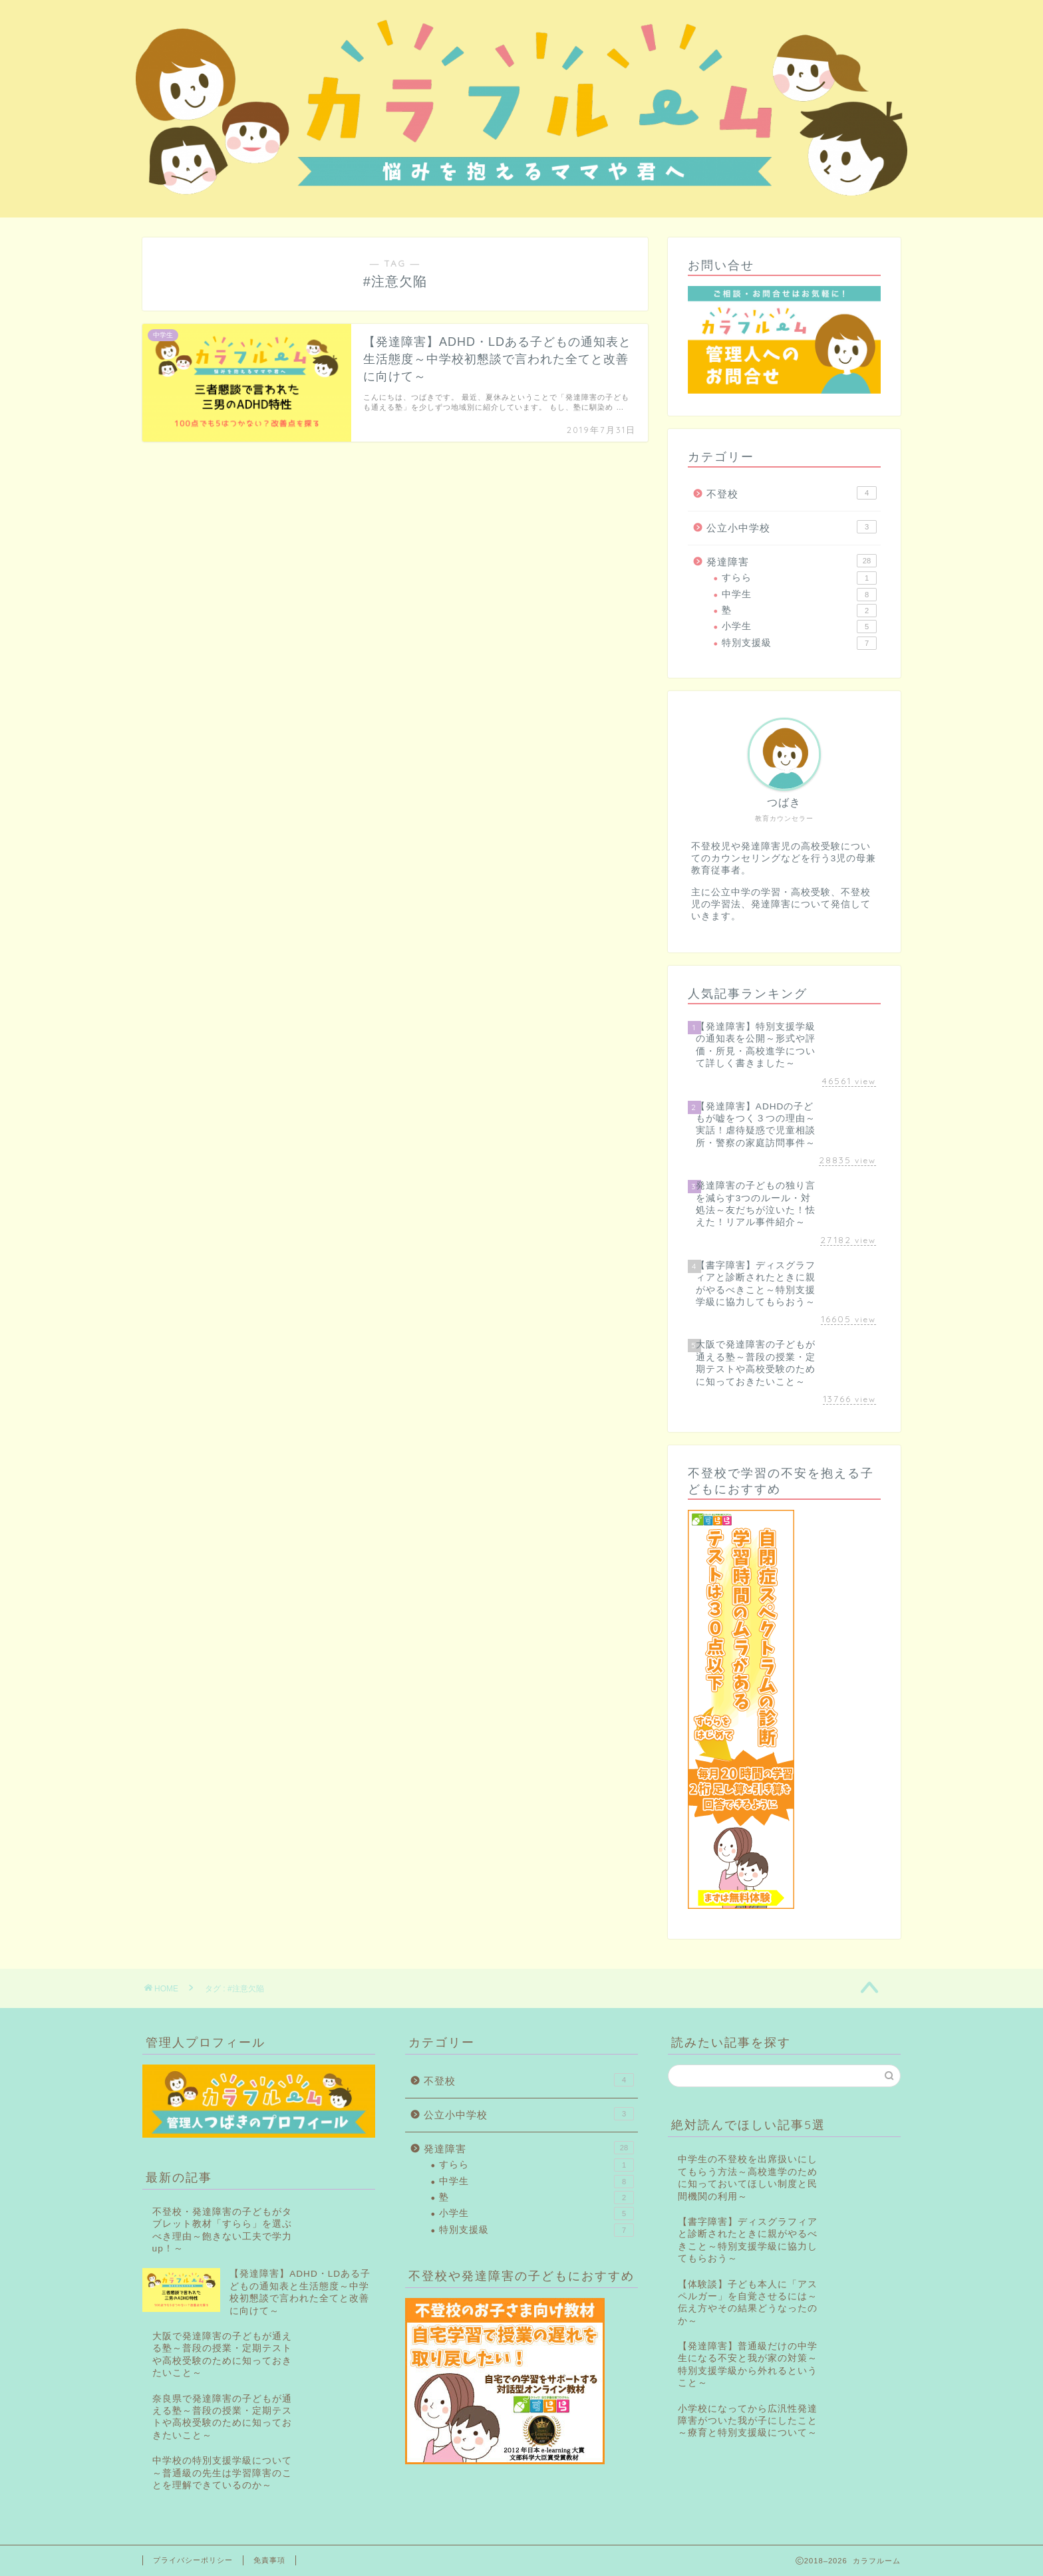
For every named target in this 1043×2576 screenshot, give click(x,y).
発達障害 (791, 560)
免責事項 (269, 2560)
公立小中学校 (791, 526)
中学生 (799, 594)
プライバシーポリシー (193, 2560)
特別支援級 (799, 643)
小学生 (799, 626)
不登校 (791, 493)
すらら (799, 578)
